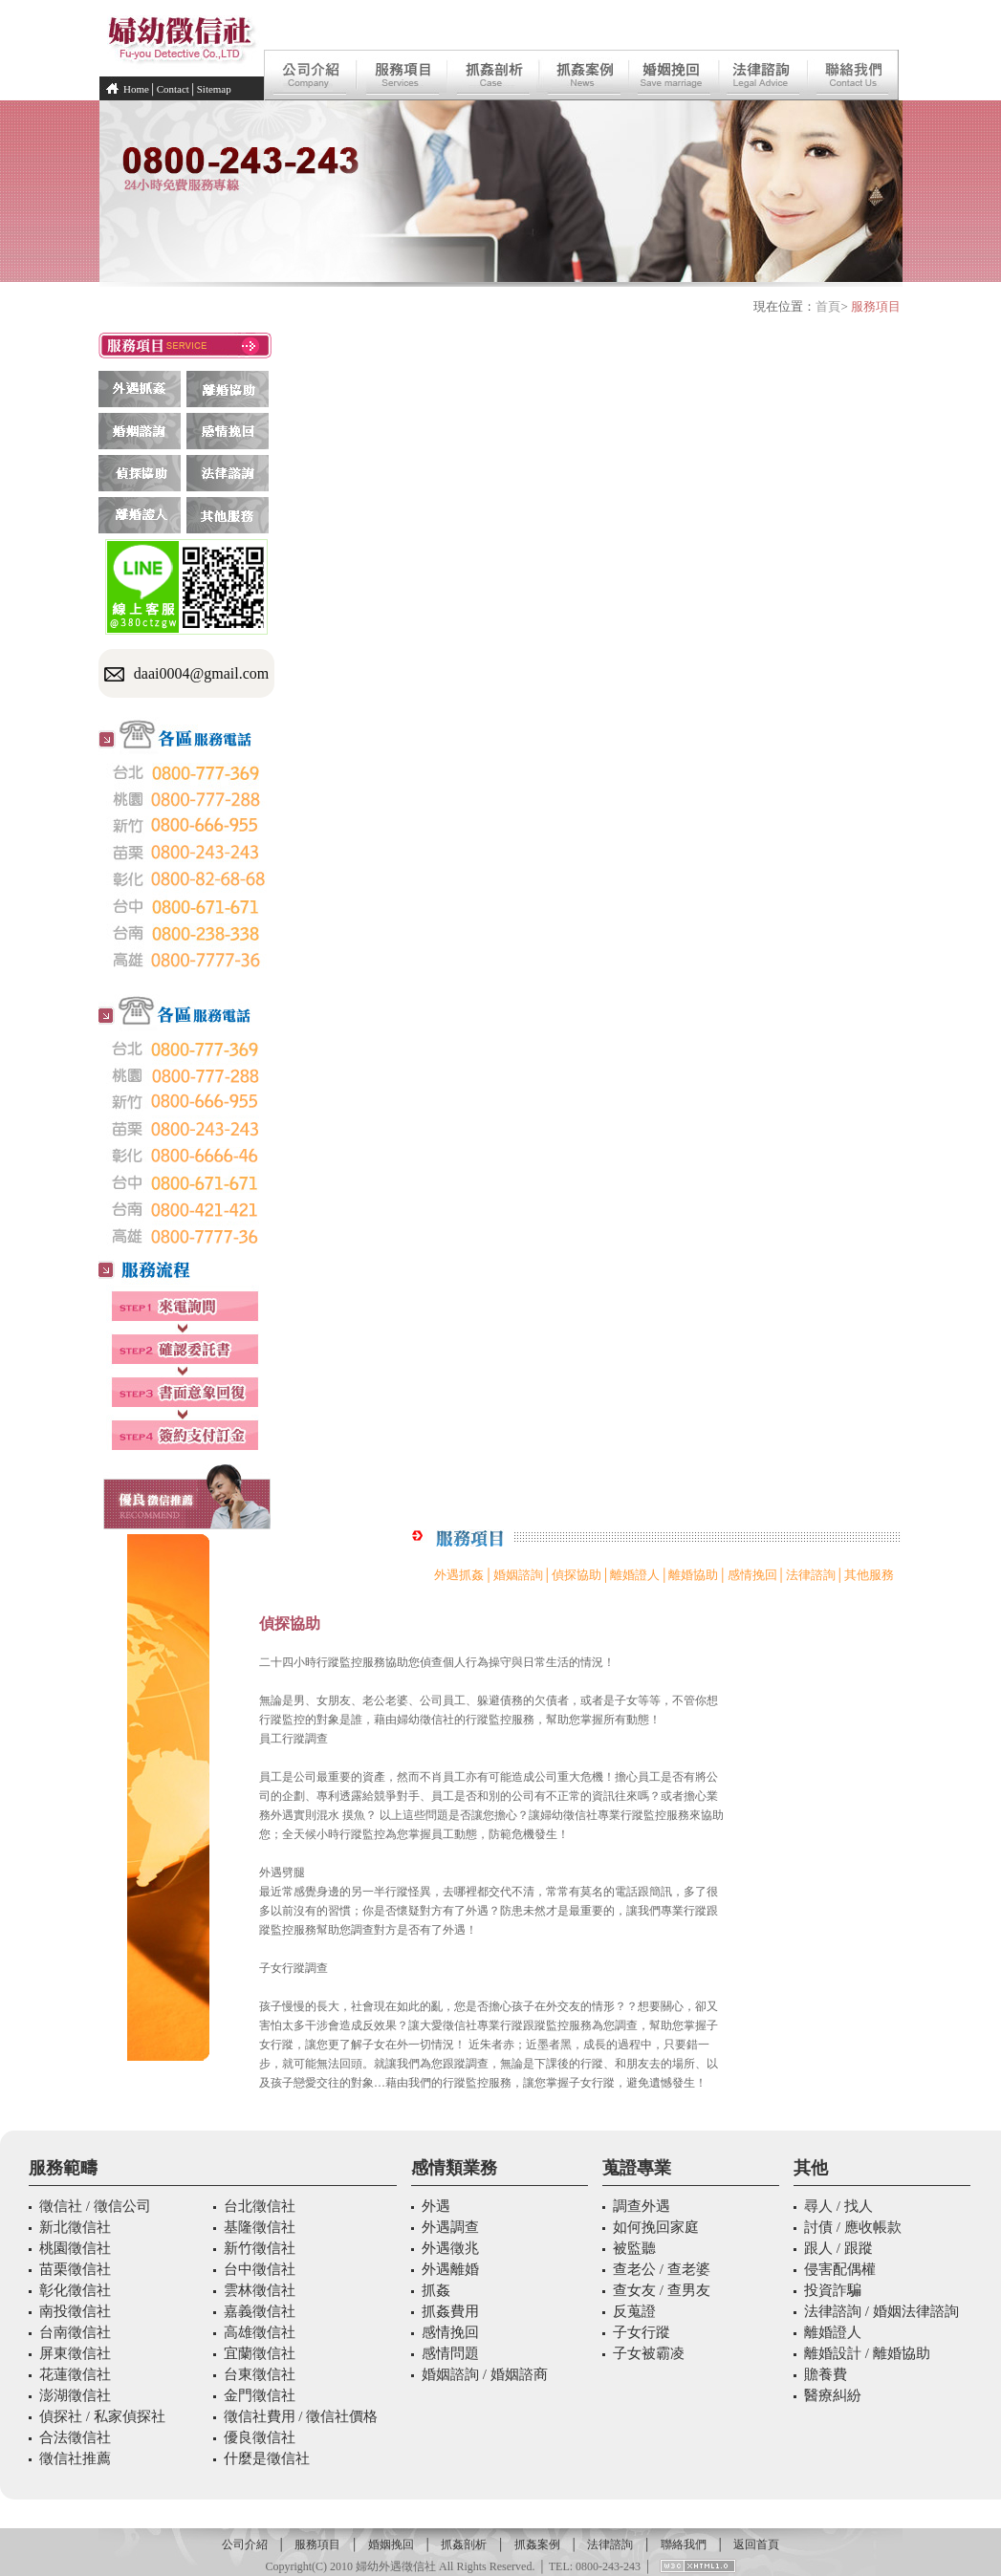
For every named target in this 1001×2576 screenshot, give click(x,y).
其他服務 (869, 1575)
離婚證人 (635, 1575)
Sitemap (214, 89)
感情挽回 (752, 1575)
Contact (173, 89)
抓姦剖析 (464, 2544)
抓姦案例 (537, 2544)
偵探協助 (576, 1575)
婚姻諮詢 (518, 1575)
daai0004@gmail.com (201, 673)
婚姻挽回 (391, 2544)
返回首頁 (756, 2544)
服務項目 (317, 2544)
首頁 (828, 306)
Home (136, 89)
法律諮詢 (811, 1575)
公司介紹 (245, 2544)
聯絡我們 (684, 2544)
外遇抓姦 (459, 1575)
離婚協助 (693, 1575)
